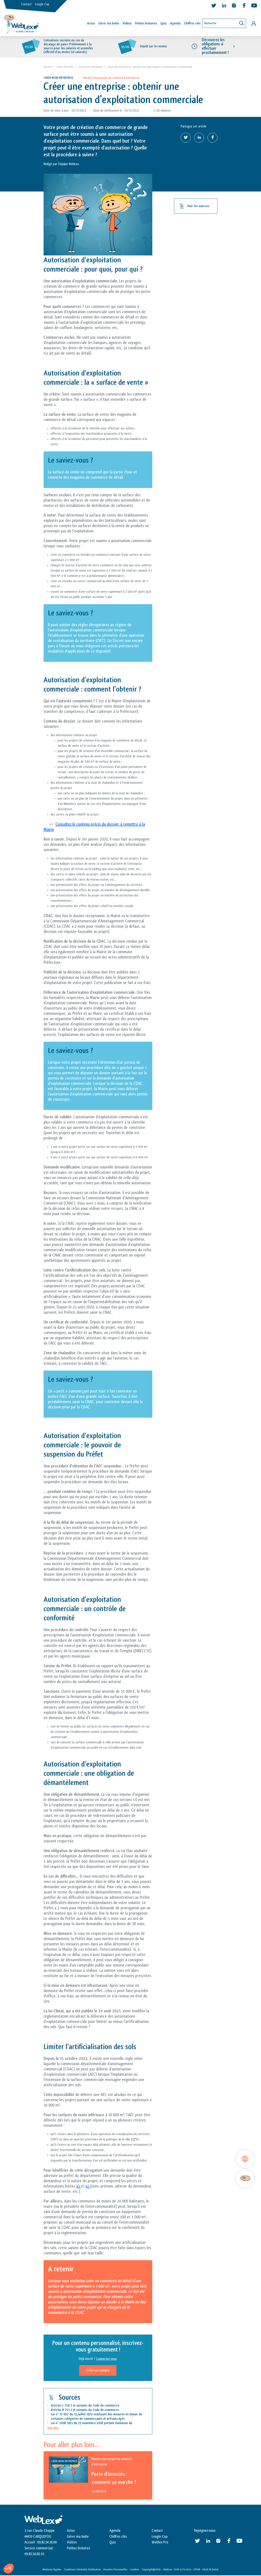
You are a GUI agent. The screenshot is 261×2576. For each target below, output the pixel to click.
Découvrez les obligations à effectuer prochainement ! (215, 47)
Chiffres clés (192, 23)
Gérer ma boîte (108, 23)
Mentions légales (51, 2570)
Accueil (48, 67)
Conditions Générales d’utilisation (82, 2570)
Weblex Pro (160, 2543)
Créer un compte (97, 2371)
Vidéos (127, 23)
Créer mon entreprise (91, 67)
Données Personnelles (115, 2570)
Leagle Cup (42, 4)
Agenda (175, 23)
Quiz (163, 23)
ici (78, 2187)
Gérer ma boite (65, 67)
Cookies (134, 2570)
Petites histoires (146, 23)
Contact (26, 4)
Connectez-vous (106, 2359)
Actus (91, 23)
